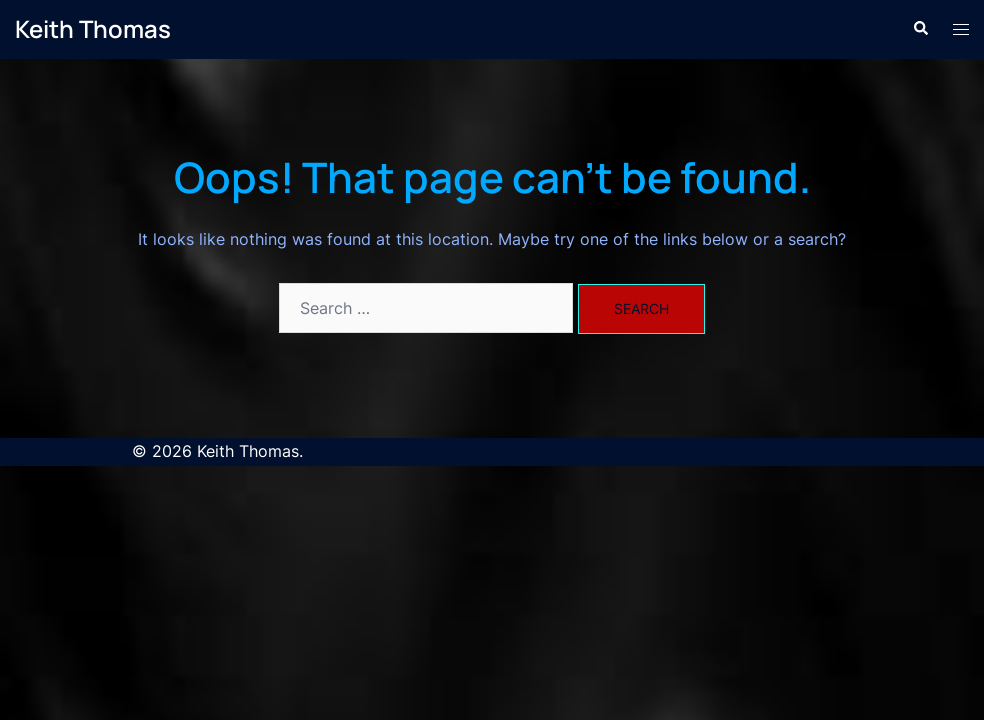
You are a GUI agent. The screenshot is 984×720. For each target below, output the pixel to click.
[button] (920, 29)
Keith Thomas (93, 28)
